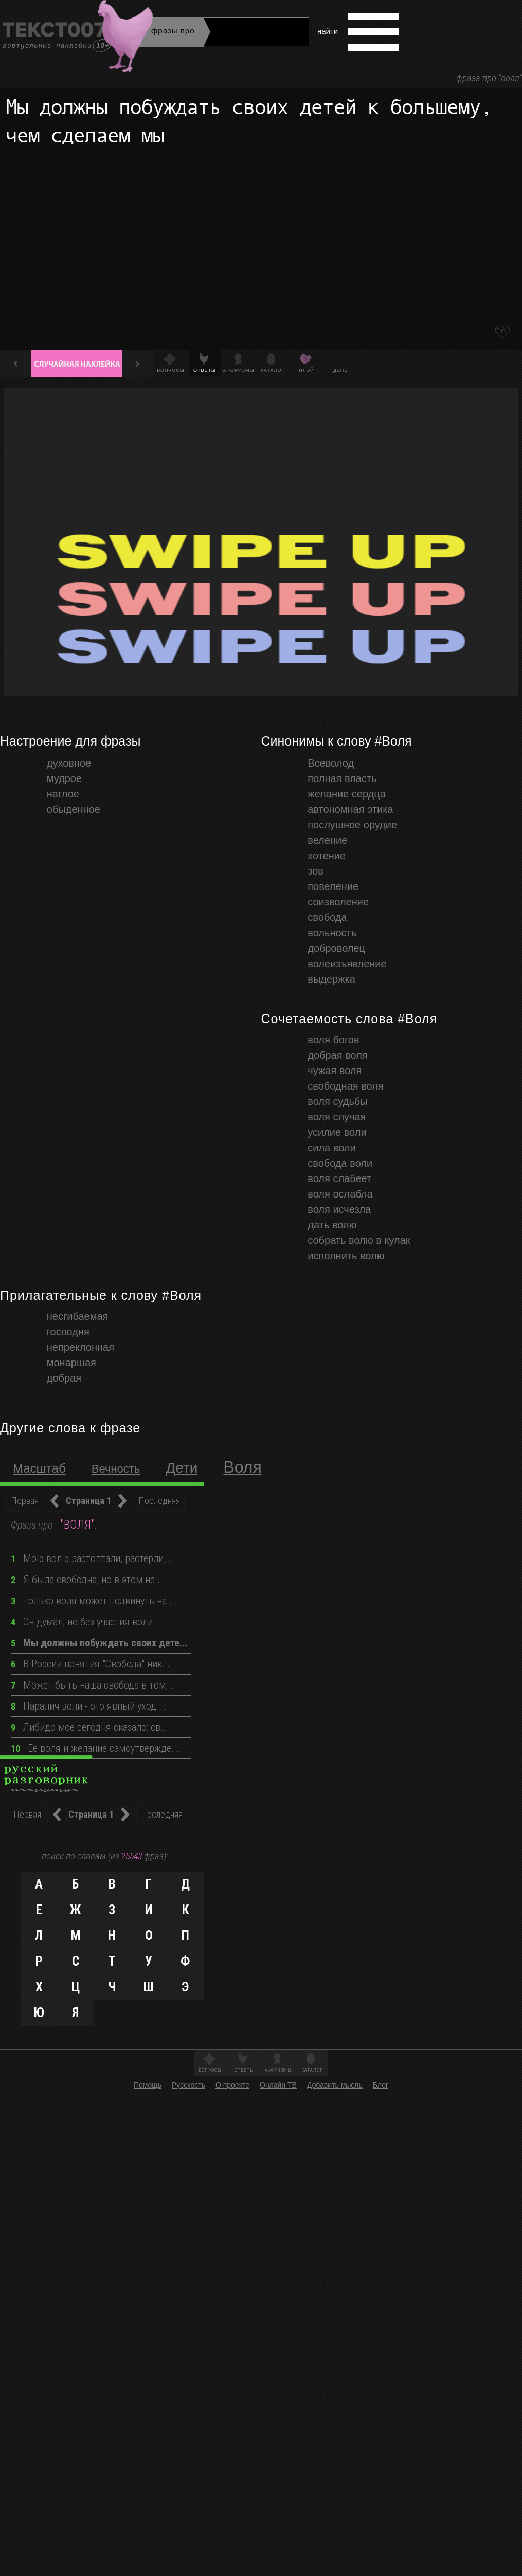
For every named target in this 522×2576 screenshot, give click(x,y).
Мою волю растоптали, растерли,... (92, 1558)
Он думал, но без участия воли (82, 1622)
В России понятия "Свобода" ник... (90, 1664)
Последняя (159, 1500)
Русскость (188, 2085)
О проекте (232, 2085)
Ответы (244, 2070)
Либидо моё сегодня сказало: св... (89, 1727)
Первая (25, 1500)
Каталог (312, 2070)
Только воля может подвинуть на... (92, 1600)
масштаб (39, 1468)
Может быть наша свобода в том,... (93, 1685)
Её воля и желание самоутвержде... (95, 1748)
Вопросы (210, 2070)
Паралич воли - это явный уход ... (89, 1706)
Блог (380, 2085)
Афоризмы (278, 2070)
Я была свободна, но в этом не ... (88, 1579)
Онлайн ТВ (278, 2085)
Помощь (147, 2085)
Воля (242, 1467)
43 (502, 331)
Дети (181, 1468)
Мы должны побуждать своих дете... (99, 1643)
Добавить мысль (335, 2085)
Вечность (116, 1468)
